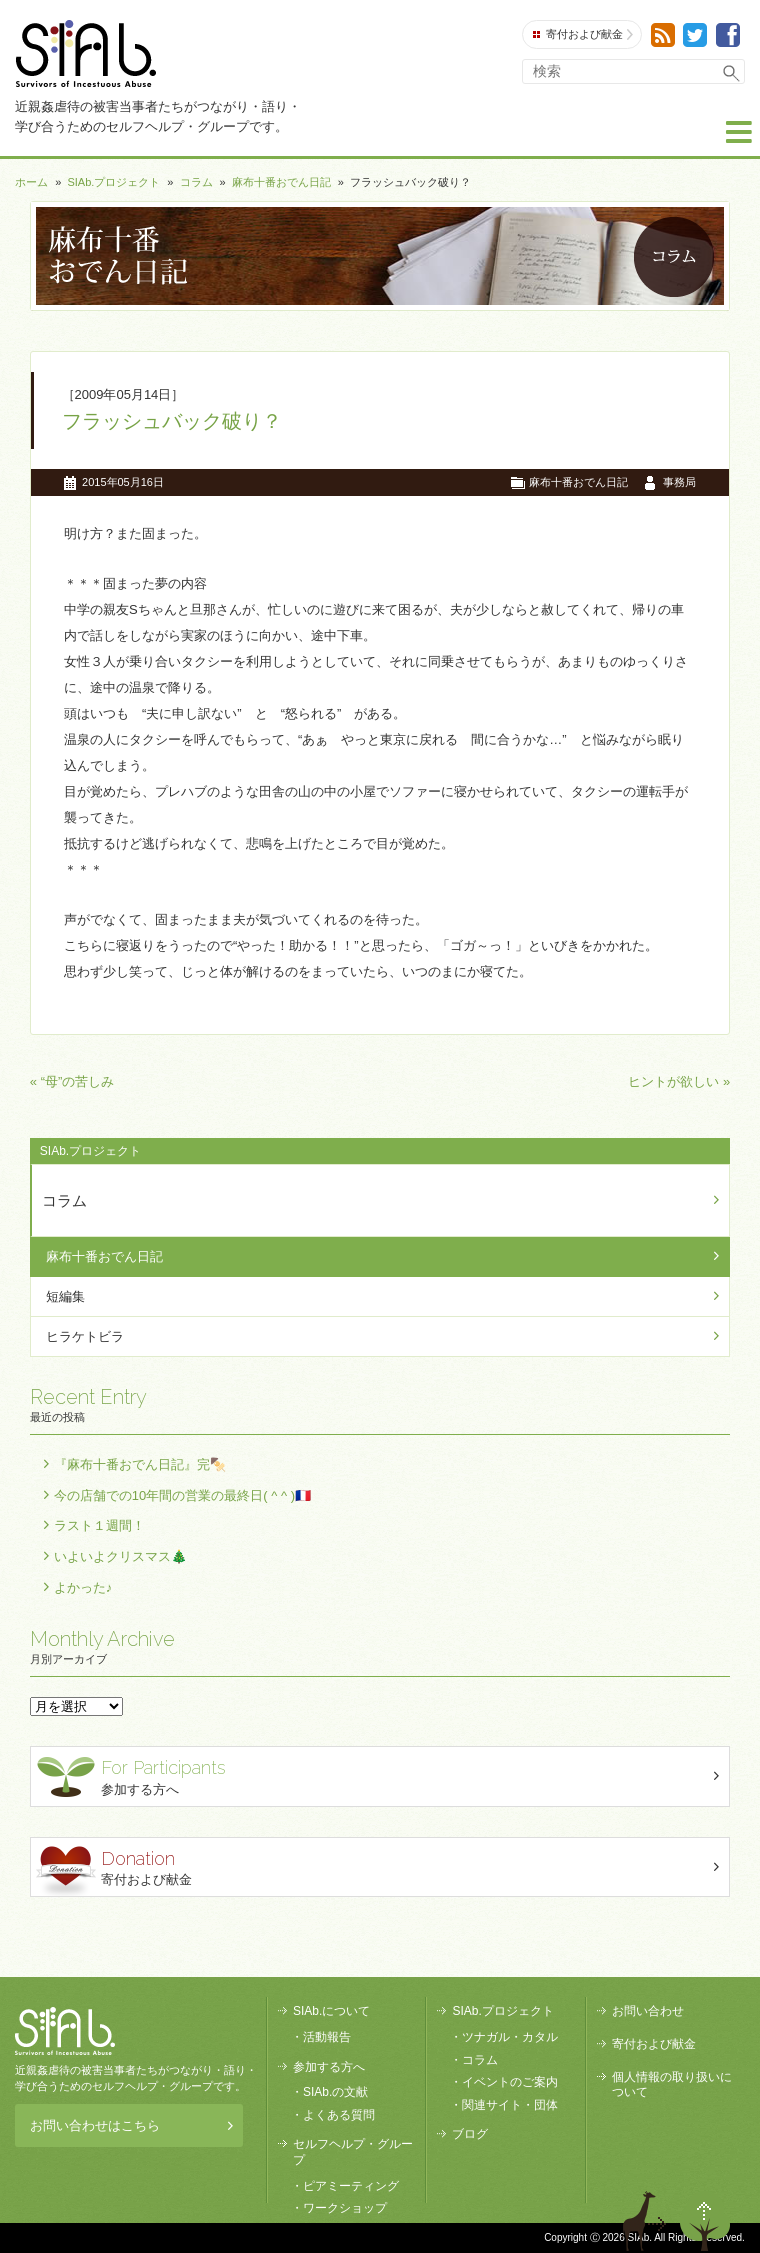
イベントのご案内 (510, 2082)
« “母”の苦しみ (72, 1081)
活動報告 (327, 2037)
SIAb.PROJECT (65, 2031)
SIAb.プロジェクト (113, 182)
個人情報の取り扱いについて (672, 2085)
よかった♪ (83, 1587)
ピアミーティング (351, 2186)
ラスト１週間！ (99, 1525)
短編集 (65, 1296)
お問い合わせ (648, 2011)
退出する (647, 2221)
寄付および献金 (583, 34)
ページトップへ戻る (705, 2221)
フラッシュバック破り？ (172, 421)
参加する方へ (382, 1775)
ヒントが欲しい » (679, 1081)
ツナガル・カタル (510, 2037)
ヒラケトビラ (85, 1336)
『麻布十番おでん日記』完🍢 (140, 1464)
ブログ (470, 2134)
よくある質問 (339, 2115)
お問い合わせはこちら (131, 2125)
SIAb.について (331, 2011)
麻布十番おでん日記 (281, 182)
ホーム (31, 182)
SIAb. (85, 53)
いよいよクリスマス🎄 (120, 1556)
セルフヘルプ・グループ (353, 2152)
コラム (196, 182)
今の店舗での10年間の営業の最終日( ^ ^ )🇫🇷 (182, 1495)
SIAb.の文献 (335, 2092)
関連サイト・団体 (510, 2105)
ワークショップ (345, 2208)
